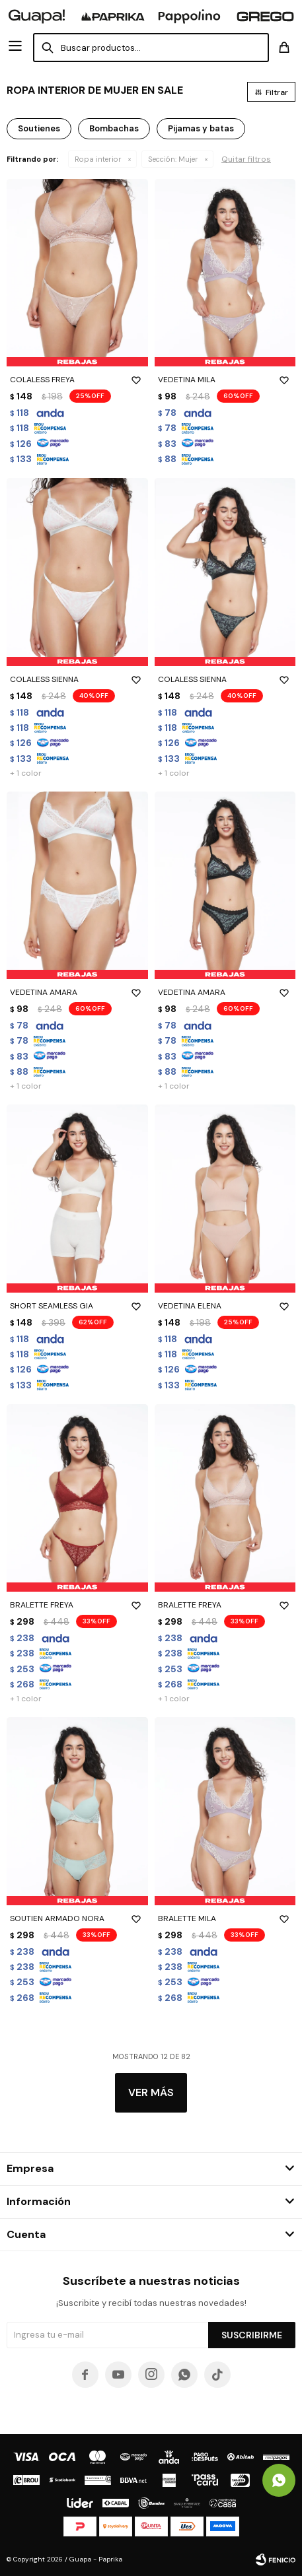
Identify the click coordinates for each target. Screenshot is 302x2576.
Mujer (173, 159)
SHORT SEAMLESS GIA (77, 1305)
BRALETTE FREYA (77, 1604)
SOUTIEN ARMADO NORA (77, 1918)
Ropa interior (98, 159)
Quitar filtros (246, 159)
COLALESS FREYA (77, 379)
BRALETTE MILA (225, 1918)
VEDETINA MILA (225, 379)
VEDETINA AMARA (77, 992)
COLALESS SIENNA (77, 679)
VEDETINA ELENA (225, 1305)
